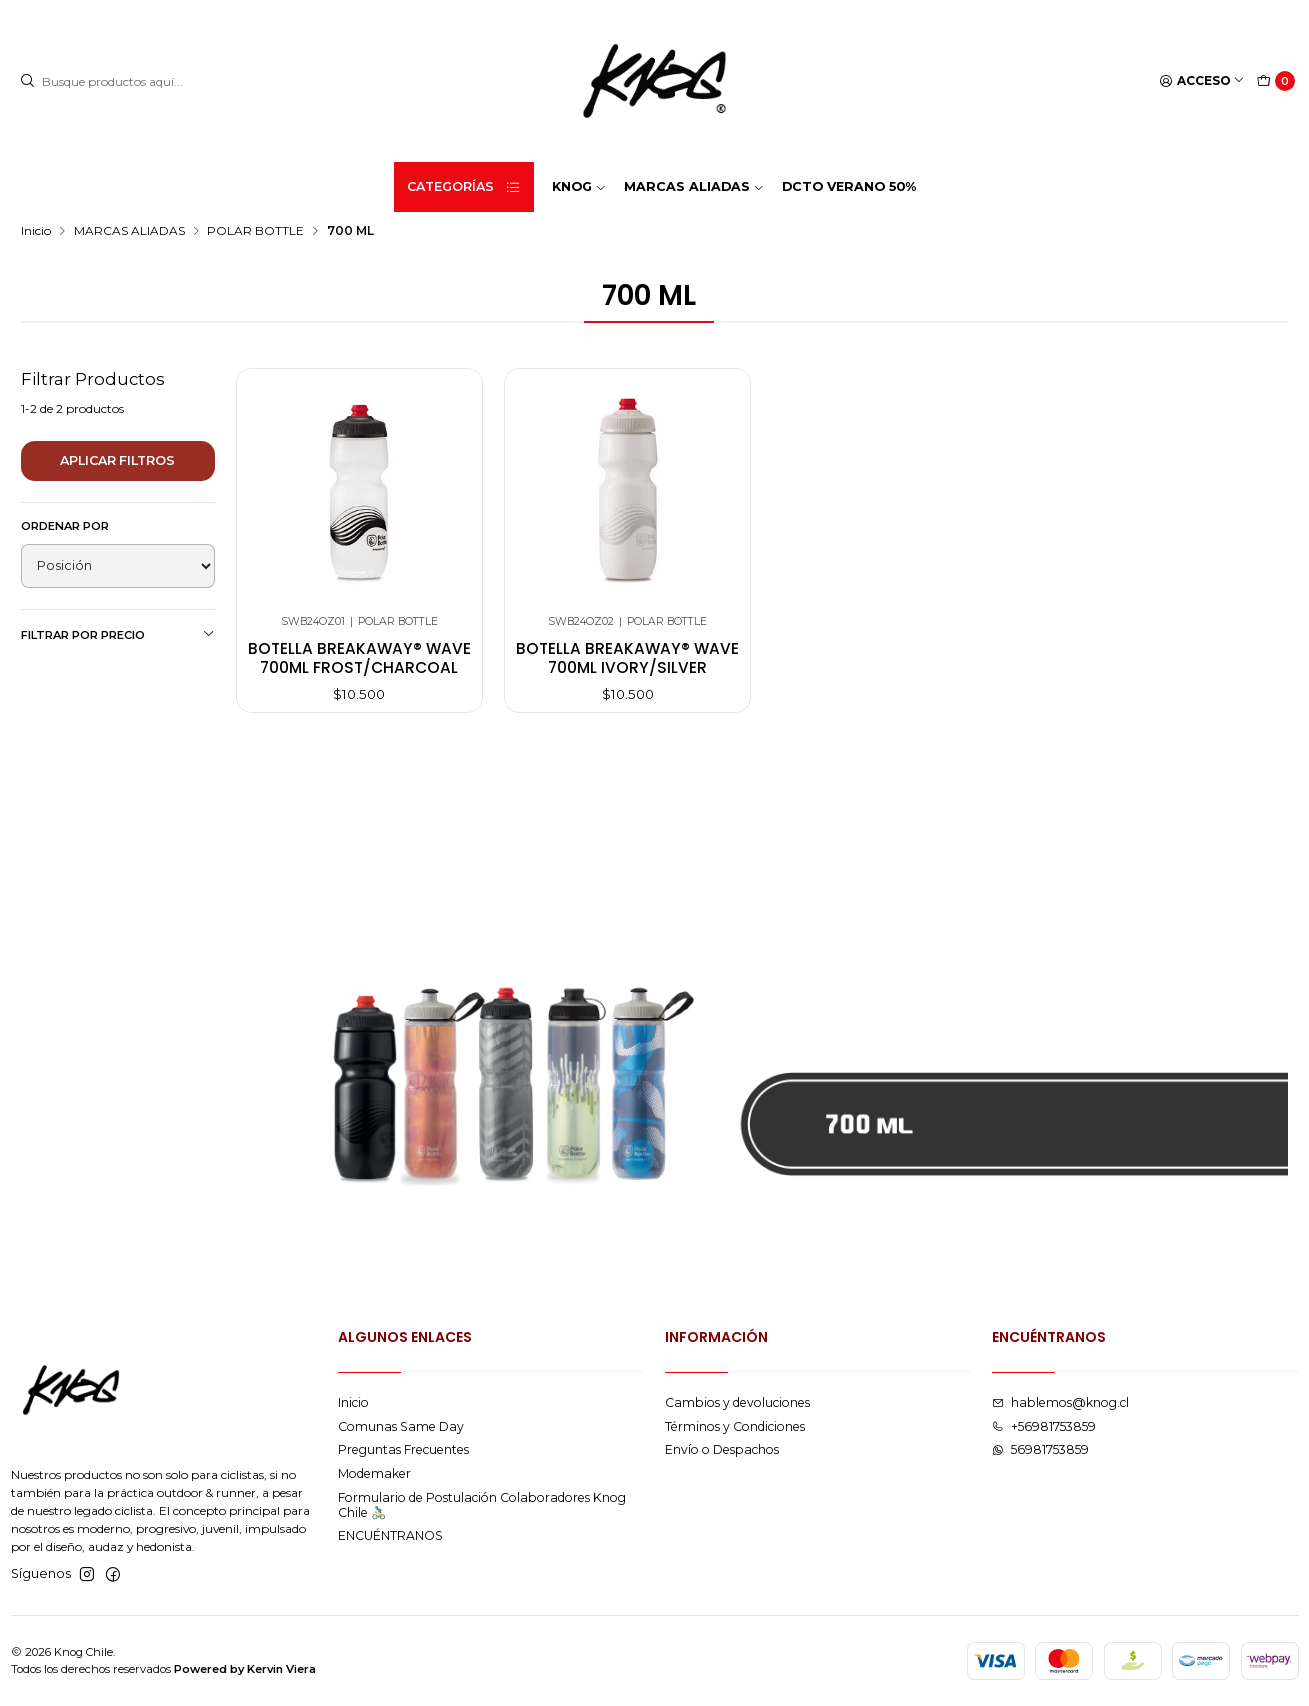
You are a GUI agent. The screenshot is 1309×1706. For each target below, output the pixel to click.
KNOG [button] (579, 186)
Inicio (36, 231)
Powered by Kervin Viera (245, 1669)
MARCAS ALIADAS (129, 231)
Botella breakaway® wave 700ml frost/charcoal (359, 658)
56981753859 (1040, 1449)
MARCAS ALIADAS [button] (694, 186)
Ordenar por (65, 526)
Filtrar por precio (118, 634)
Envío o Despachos (722, 1449)
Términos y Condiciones (735, 1426)
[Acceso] (1202, 81)
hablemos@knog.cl (1060, 1402)
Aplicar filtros (117, 460)
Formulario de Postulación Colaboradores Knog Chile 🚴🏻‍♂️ (482, 1505)
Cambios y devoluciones (737, 1402)
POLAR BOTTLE (255, 231)
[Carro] (1276, 81)
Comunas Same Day (401, 1426)
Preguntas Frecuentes (403, 1449)
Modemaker (374, 1473)
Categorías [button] (464, 187)
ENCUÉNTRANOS (390, 1535)
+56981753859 (1044, 1426)
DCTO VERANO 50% (849, 186)
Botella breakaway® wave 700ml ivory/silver (627, 658)
